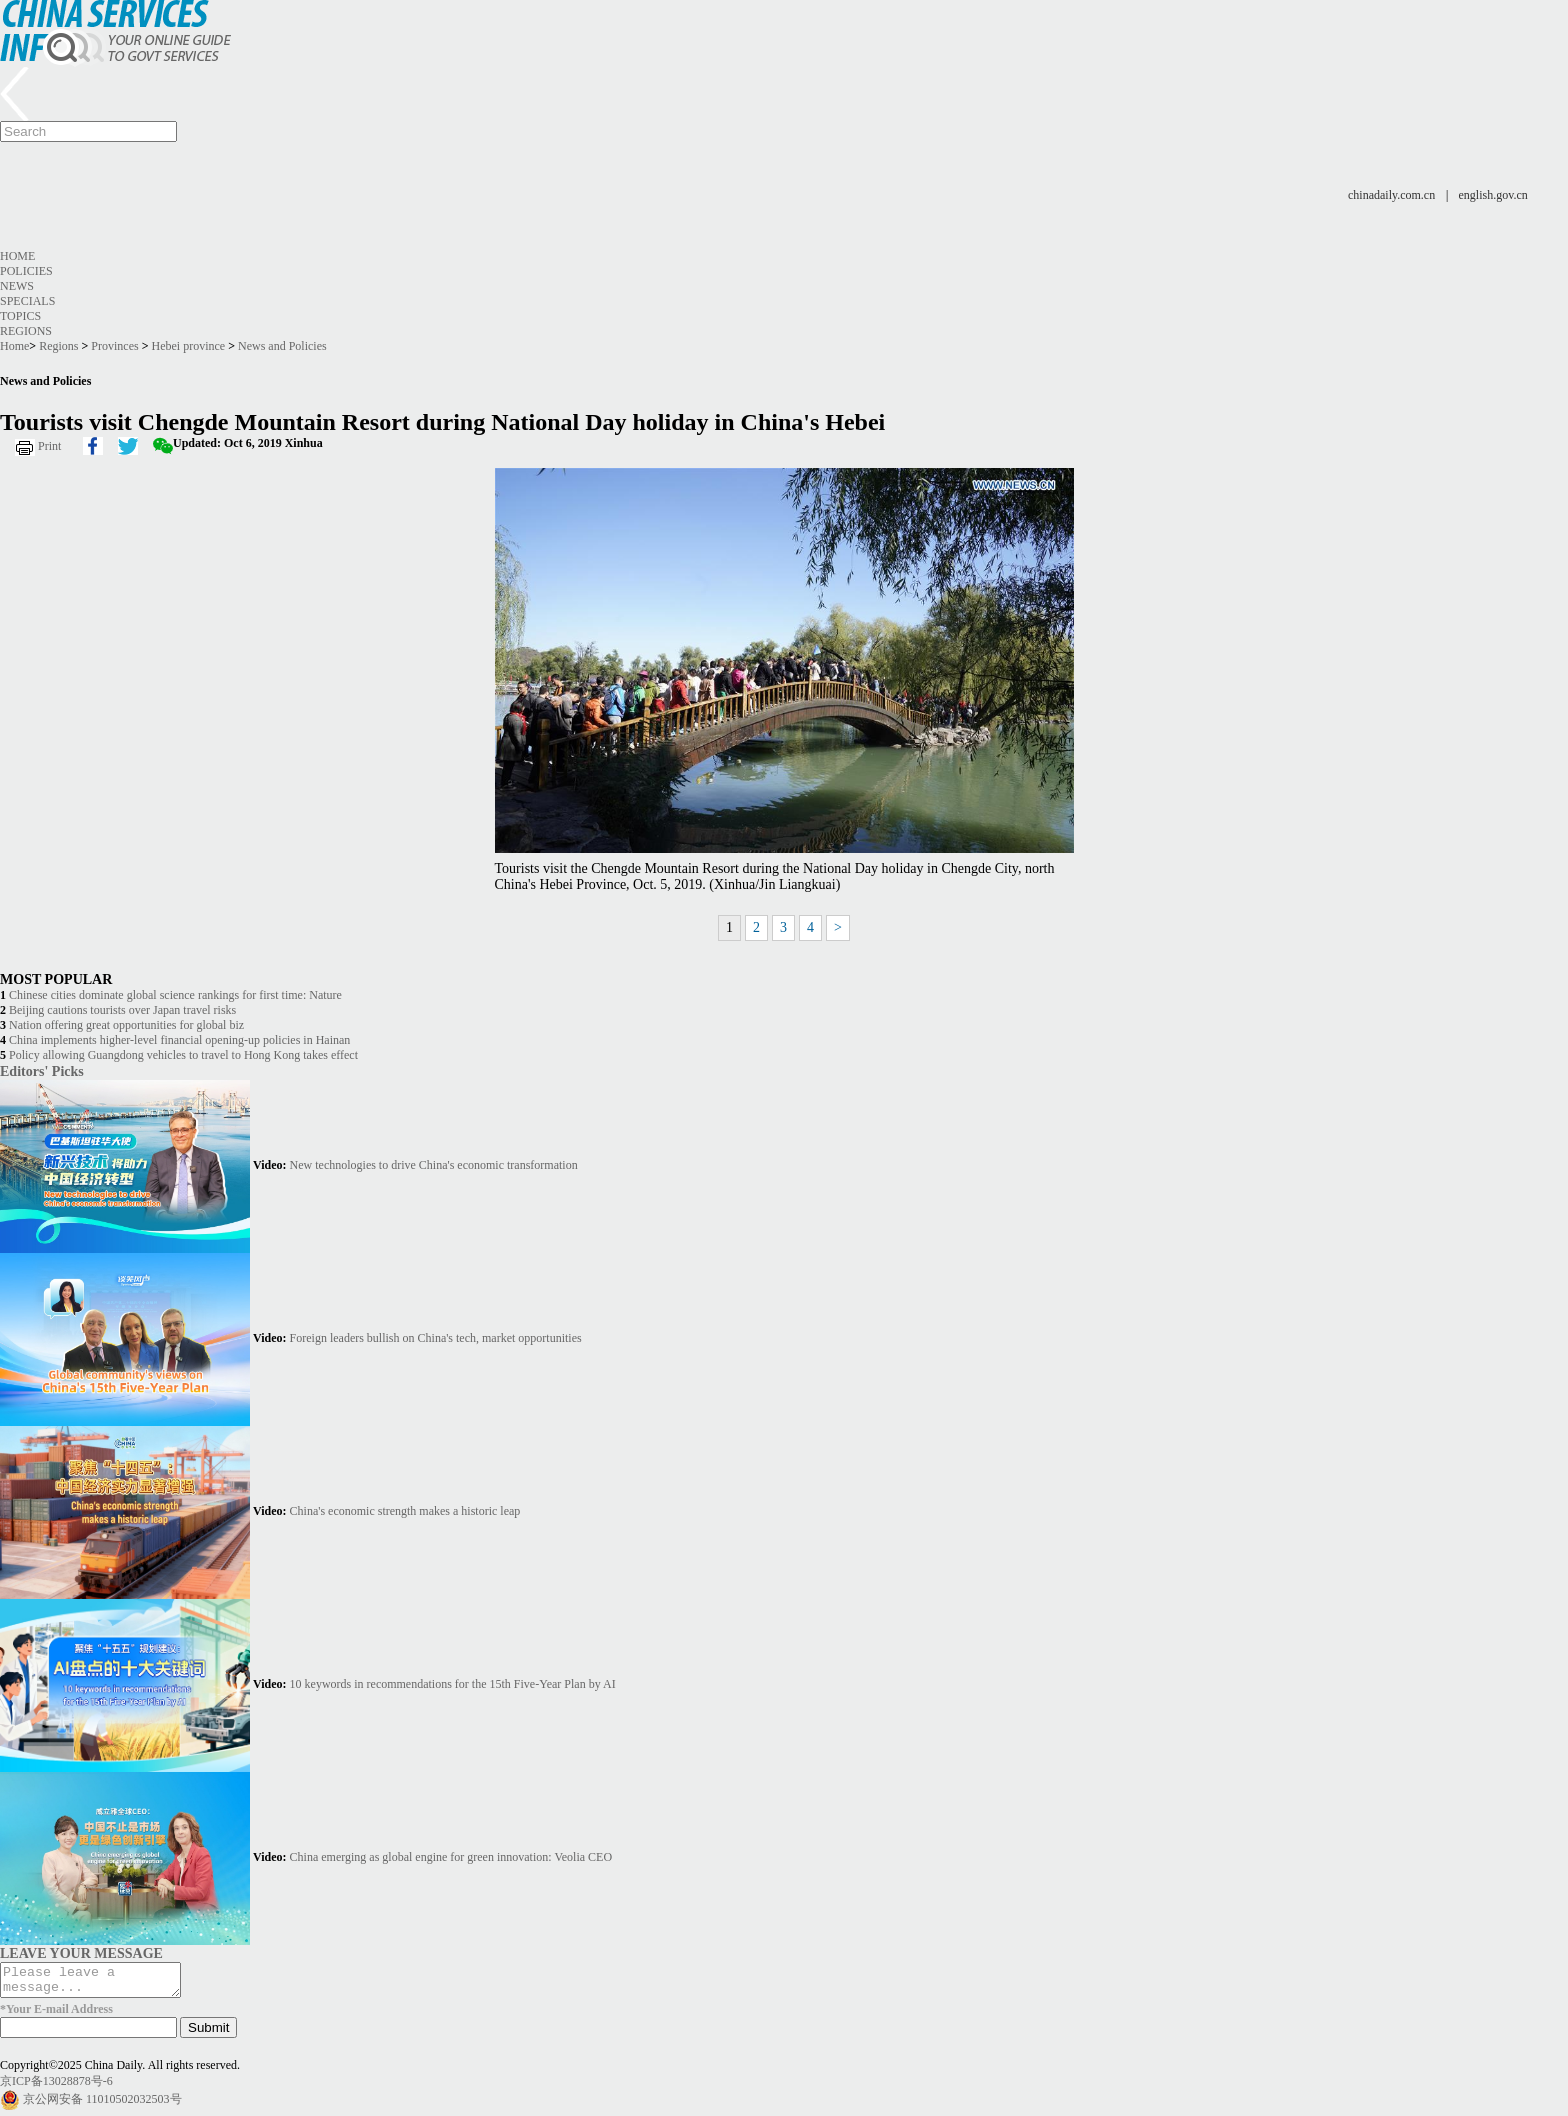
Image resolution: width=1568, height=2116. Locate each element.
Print (49, 446)
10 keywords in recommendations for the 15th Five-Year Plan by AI (453, 1684)
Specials (27, 301)
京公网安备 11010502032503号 (102, 2105)
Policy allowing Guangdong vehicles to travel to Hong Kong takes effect (183, 1055)
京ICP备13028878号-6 (56, 2087)
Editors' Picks (42, 1071)
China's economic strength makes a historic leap (405, 1511)
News (17, 286)
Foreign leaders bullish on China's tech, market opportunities (436, 1338)
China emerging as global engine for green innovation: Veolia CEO (451, 1857)
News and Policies (282, 346)
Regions (26, 331)
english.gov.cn (1493, 195)
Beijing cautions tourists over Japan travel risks (122, 1010)
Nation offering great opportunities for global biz (126, 1025)
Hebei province (189, 346)
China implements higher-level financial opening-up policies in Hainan (179, 1040)
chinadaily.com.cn (1391, 195)
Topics (20, 316)
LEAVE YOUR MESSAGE (81, 1953)
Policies (26, 271)
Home (17, 256)
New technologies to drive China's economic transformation (434, 1165)
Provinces (114, 346)
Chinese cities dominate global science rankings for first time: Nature (175, 995)
